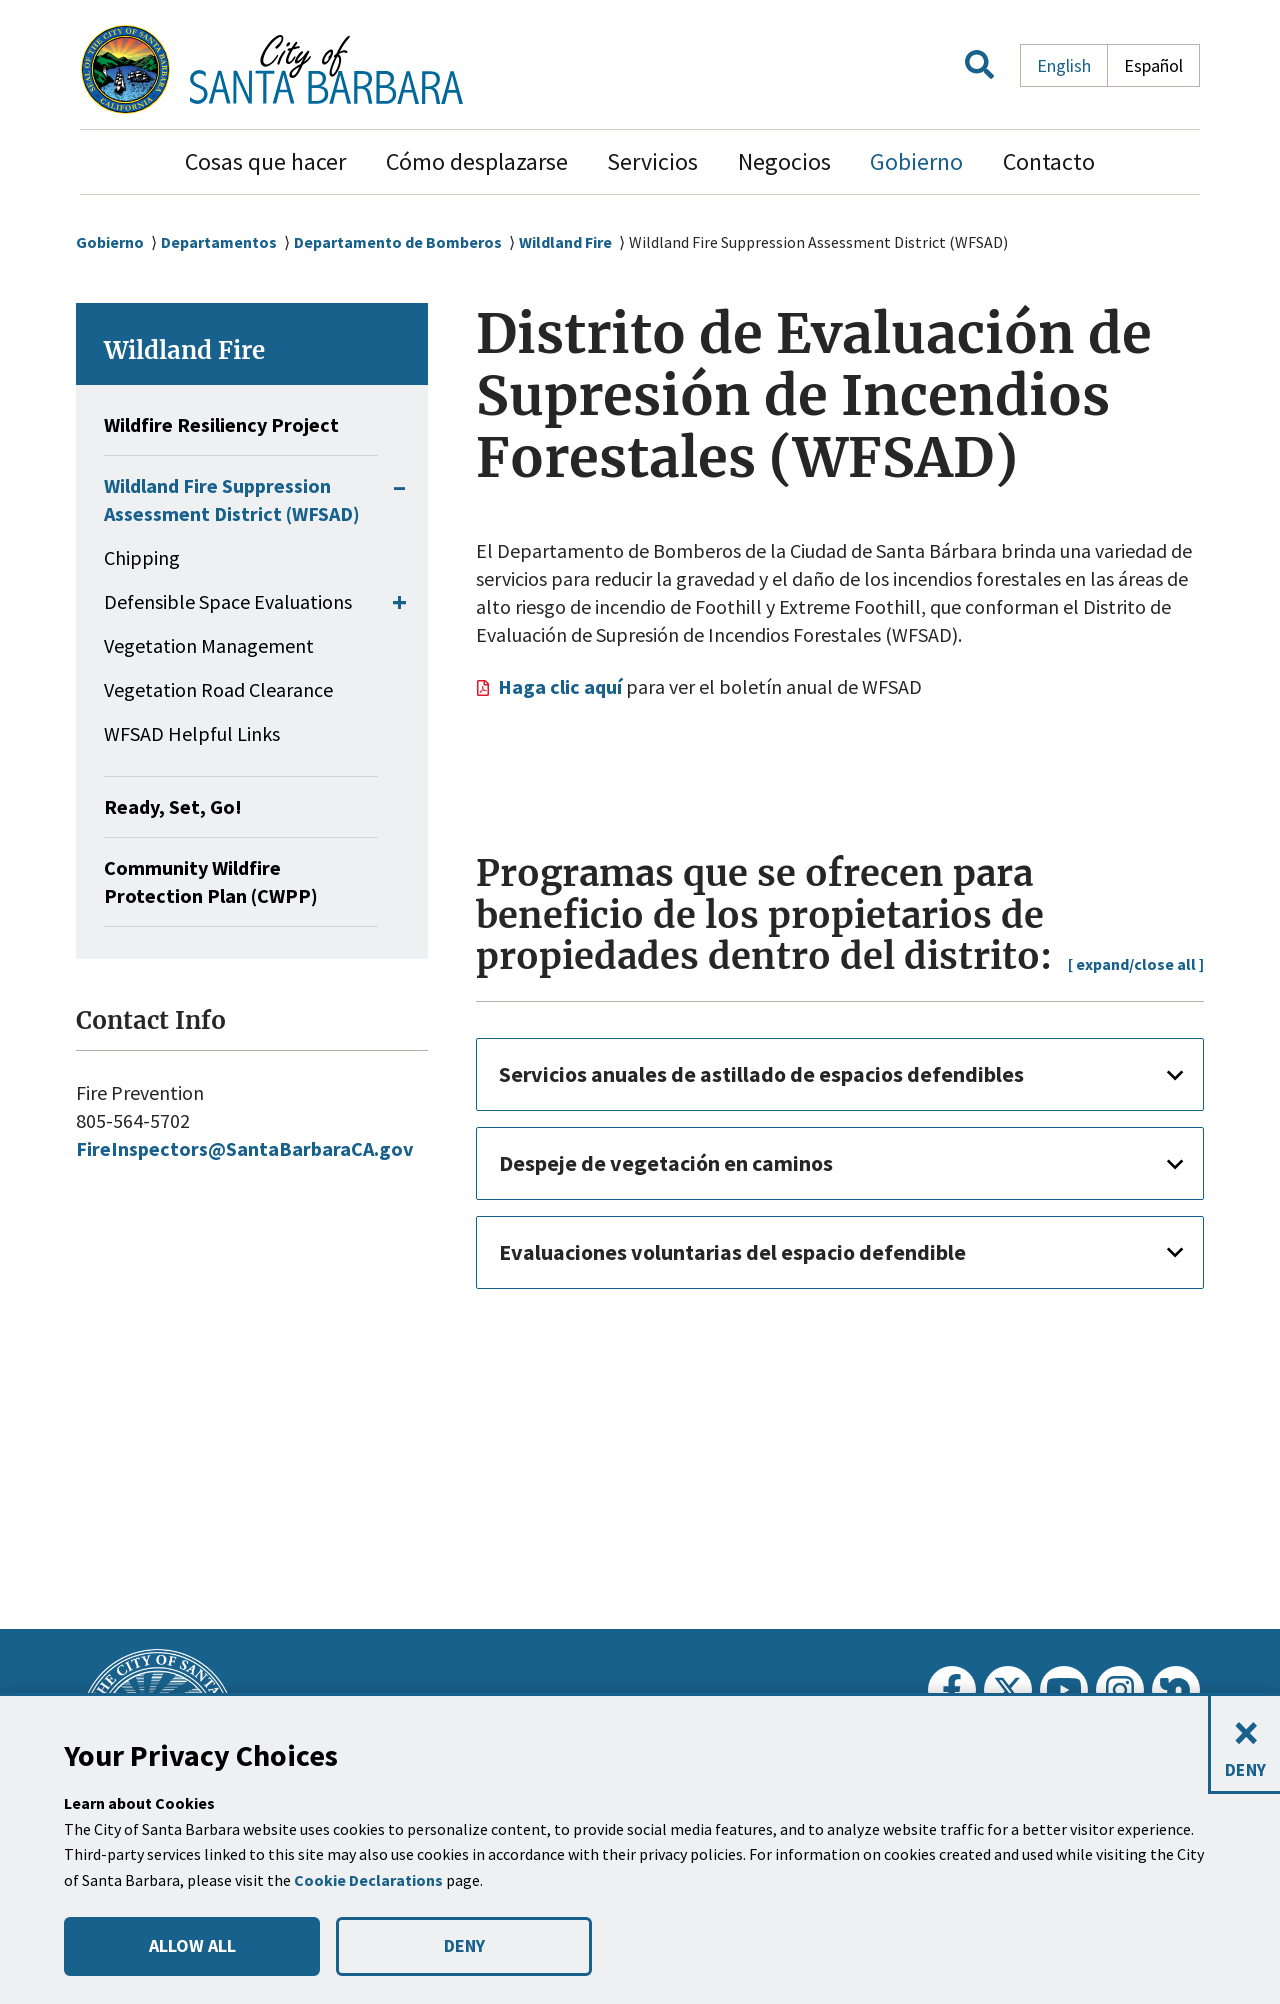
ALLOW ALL (191, 1946)
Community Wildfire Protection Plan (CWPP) (217, 910)
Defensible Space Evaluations (228, 629)
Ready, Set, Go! (177, 835)
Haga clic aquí (568, 687)
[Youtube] (1064, 1690)
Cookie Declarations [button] (371, 1880)
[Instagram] (1120, 1690)
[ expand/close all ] (1132, 963)
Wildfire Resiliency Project (229, 425)
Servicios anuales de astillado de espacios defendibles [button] (785, 1073)
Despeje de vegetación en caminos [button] (681, 1162)
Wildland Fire (579, 242)
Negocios (784, 161)
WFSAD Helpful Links (192, 761)
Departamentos (222, 242)
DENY (464, 1946)
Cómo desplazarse (477, 161)
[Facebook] (952, 1690)
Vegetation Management (209, 673)
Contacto (1049, 161)
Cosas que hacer (265, 161)
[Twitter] (1008, 1690)
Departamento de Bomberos (405, 242)
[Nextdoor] (1176, 1690)
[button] (979, 69)
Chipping (142, 585)
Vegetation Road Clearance (218, 717)
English (1064, 65)
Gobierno (916, 161)
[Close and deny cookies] (1244, 1745)
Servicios (652, 161)
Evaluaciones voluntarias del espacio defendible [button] (752, 1251)
